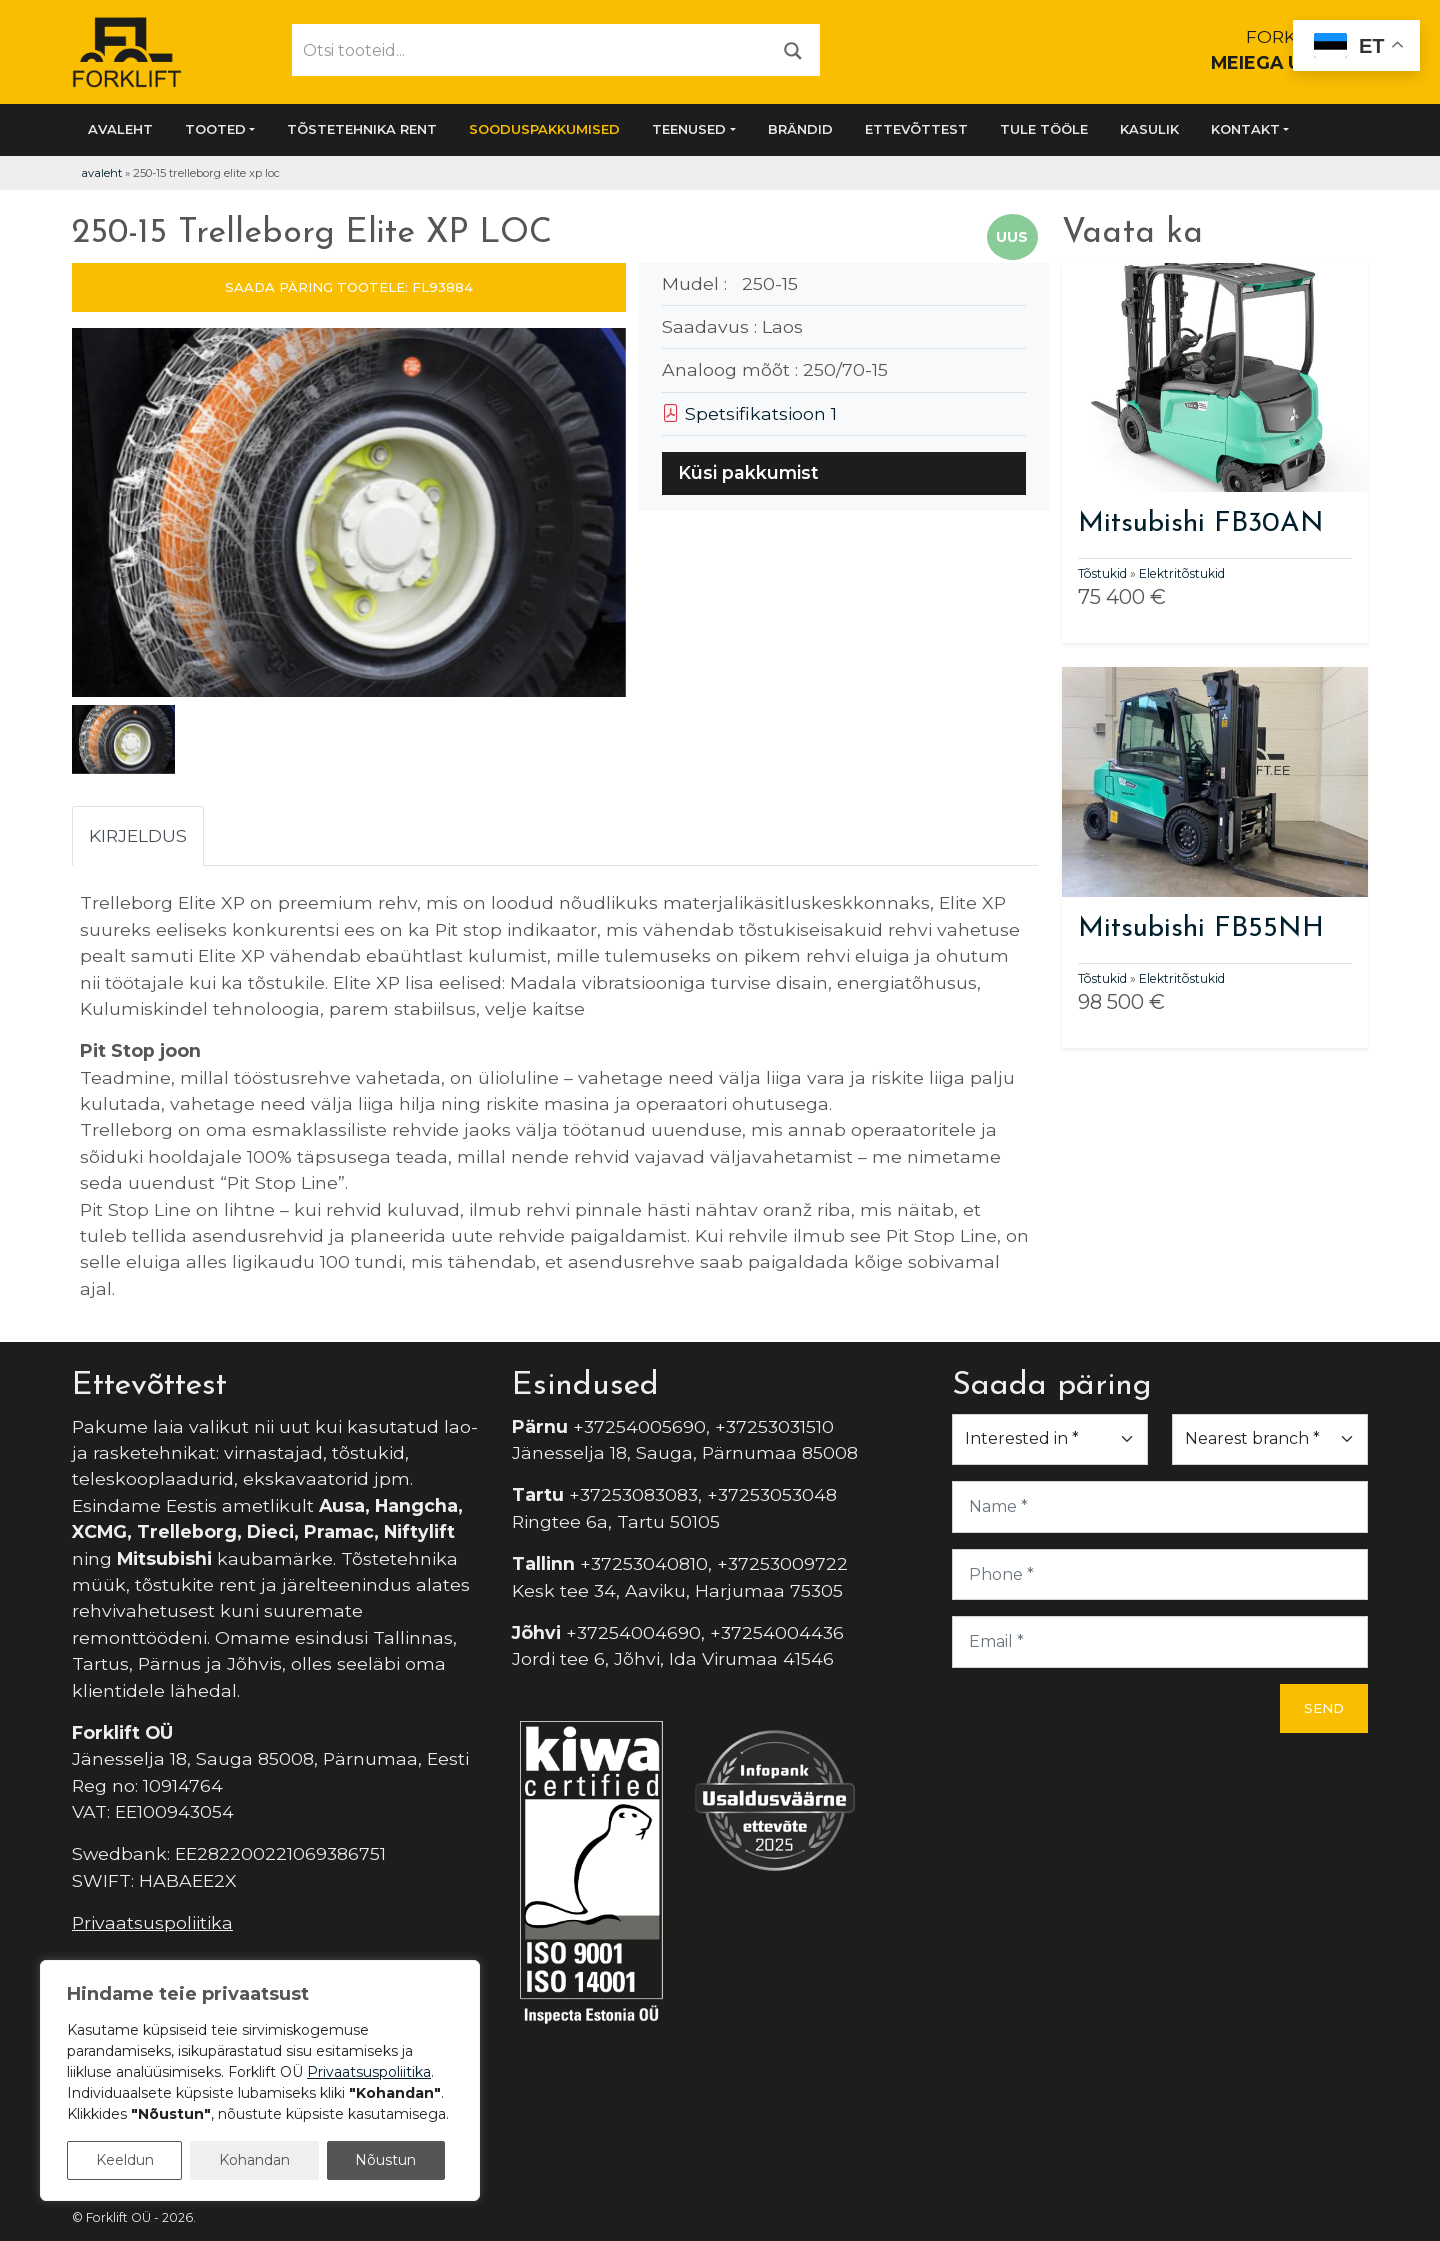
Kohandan (254, 2160)
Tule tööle (1044, 129)
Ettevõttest (916, 129)
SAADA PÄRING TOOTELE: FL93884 (349, 287)
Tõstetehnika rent (362, 129)
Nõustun (385, 2160)
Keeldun (125, 2160)
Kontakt (1245, 129)
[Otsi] (793, 49)
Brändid (800, 129)
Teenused (689, 129)
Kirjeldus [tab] (138, 835)
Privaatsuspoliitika (152, 1922)
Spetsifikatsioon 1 (749, 413)
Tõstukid (1102, 573)
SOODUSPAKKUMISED (544, 129)
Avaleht (120, 129)
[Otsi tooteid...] (530, 50)
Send (1324, 1708)
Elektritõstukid (1182, 573)
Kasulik (1149, 129)
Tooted (215, 129)
